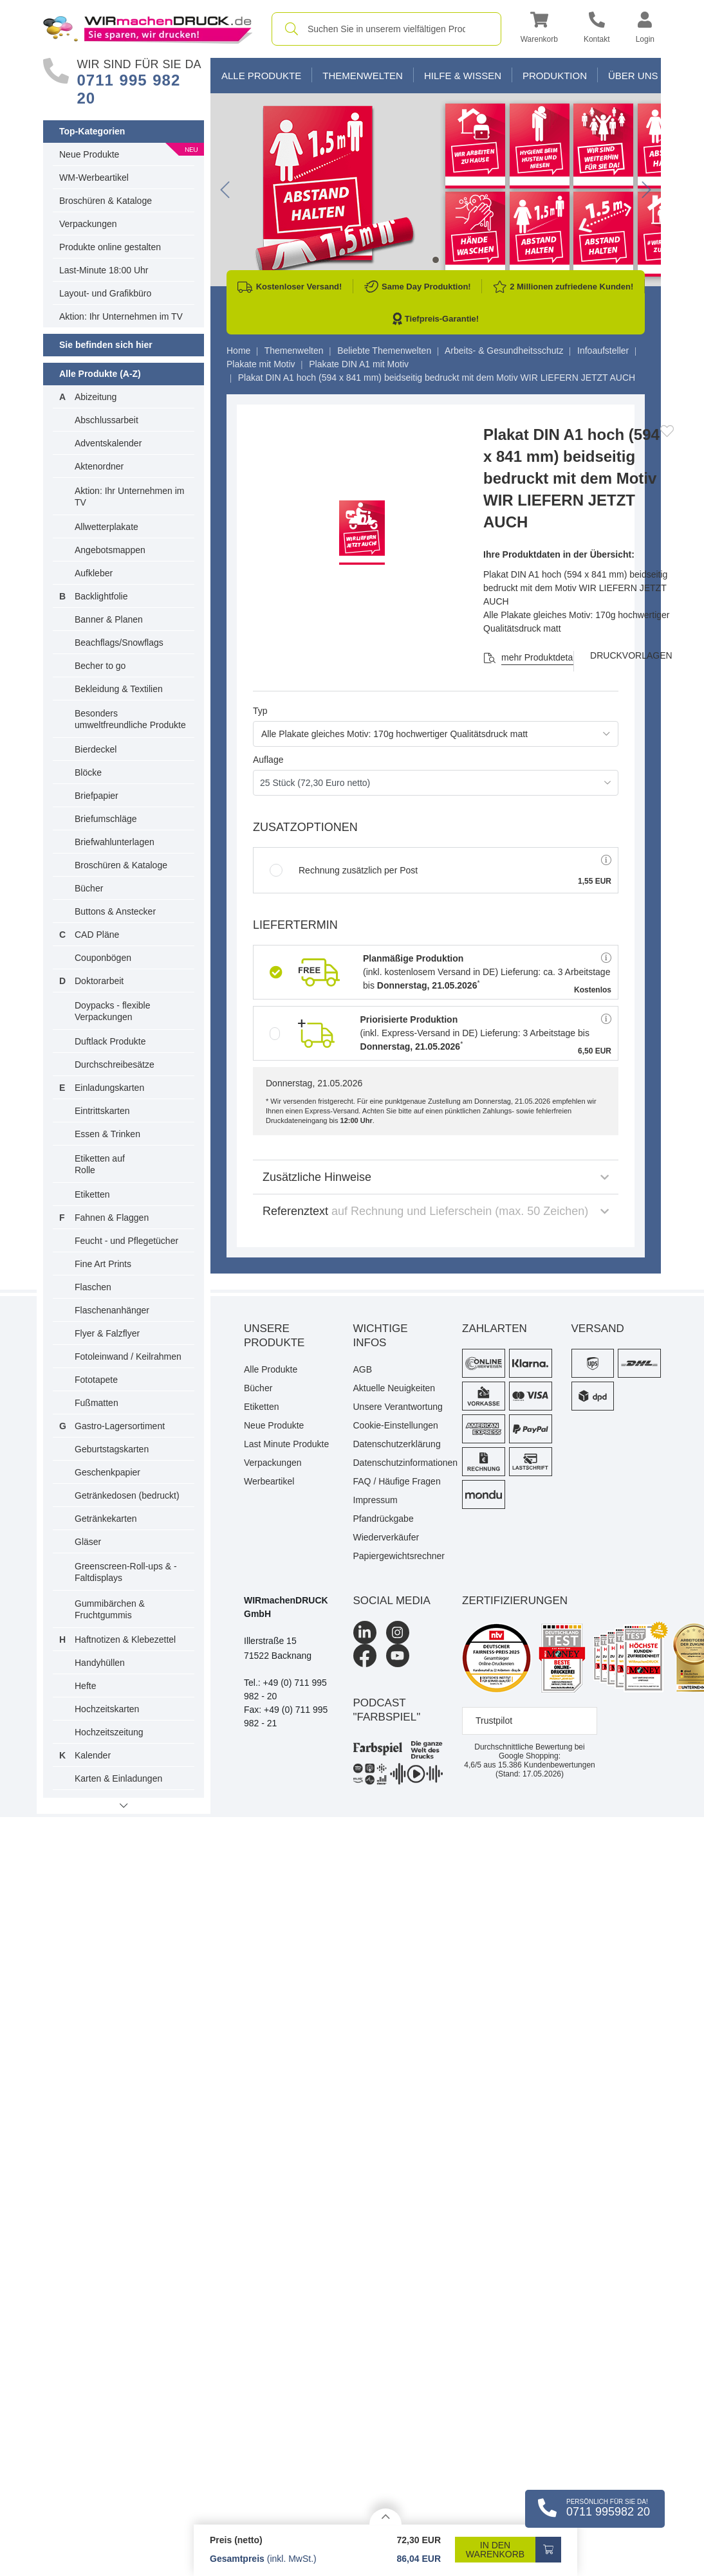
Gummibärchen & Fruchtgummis (110, 1609)
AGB (363, 1369)
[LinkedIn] (364, 1632)
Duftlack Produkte (110, 1041)
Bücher (89, 888)
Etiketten (92, 1194)
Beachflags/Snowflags (119, 642)
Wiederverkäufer (386, 1537)
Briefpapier (96, 795)
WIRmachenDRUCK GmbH (286, 1607)
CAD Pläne (97, 934)
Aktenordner (99, 466)
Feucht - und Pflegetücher (126, 1240)
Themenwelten (362, 75)
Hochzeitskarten (107, 1708)
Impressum (375, 1500)
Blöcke (88, 772)
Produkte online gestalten (110, 246)
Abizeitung (95, 396)
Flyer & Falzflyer (107, 1333)
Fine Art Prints (103, 1263)
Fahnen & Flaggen (112, 1217)
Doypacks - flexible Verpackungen (113, 1011)
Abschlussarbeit (106, 420)
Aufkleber (94, 573)
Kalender (93, 1755)
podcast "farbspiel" (387, 1710)
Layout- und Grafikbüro (105, 293)
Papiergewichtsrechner (398, 1556)
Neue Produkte (89, 154)
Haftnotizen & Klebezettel (125, 1639)
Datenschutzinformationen (398, 1462)
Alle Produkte (261, 75)
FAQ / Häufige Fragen (397, 1481)
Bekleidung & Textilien (119, 688)
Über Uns (633, 75)
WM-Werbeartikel (94, 177)
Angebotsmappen (110, 549)
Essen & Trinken (107, 1133)
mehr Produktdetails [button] (541, 657)
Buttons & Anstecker (115, 911)
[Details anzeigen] (385, 2516)
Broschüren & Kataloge (105, 200)
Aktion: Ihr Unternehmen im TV (121, 316)
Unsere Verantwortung (398, 1407)
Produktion (555, 75)
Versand (597, 1328)
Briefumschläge (106, 818)
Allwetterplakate (106, 526)
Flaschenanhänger (112, 1310)
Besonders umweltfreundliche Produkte (130, 719)
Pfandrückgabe (383, 1518)
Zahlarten (494, 1328)
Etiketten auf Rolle (100, 1164)
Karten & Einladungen (118, 1778)
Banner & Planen (109, 619)
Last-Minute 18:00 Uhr (104, 270)
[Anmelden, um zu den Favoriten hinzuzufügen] (667, 431)
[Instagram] (397, 1632)
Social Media (392, 1600)
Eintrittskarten (102, 1110)
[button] (539, 29)
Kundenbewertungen (546, 1764)
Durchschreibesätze (114, 1064)
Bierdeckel (95, 749)
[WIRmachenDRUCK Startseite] (147, 28)
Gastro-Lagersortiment (120, 1425)
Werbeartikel (269, 1481)
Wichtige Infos (380, 1335)
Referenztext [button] (436, 1211)
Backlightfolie (101, 596)
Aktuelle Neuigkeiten (394, 1388)
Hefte (85, 1685)
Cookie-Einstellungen (395, 1425)
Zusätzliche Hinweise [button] (436, 1177)
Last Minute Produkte (286, 1444)
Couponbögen (103, 957)
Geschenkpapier (107, 1472)
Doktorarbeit (99, 980)
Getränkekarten (106, 1518)
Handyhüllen (100, 1662)
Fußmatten (96, 1402)
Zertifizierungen (515, 1600)
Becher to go (100, 665)
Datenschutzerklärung (397, 1444)
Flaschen (93, 1287)
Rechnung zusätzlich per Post (344, 870)
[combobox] (386, 29)
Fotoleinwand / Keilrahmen (128, 1356)
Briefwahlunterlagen (114, 841)
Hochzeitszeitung (109, 1732)
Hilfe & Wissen (462, 75)
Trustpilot (494, 1720)
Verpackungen (88, 223)
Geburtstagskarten (112, 1449)
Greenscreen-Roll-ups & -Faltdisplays (126, 1572)
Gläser (88, 1541)
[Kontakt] (597, 29)
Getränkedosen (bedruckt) (127, 1495)
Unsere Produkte (274, 1335)
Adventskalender (108, 443)
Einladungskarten (109, 1087)
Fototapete (96, 1379)
